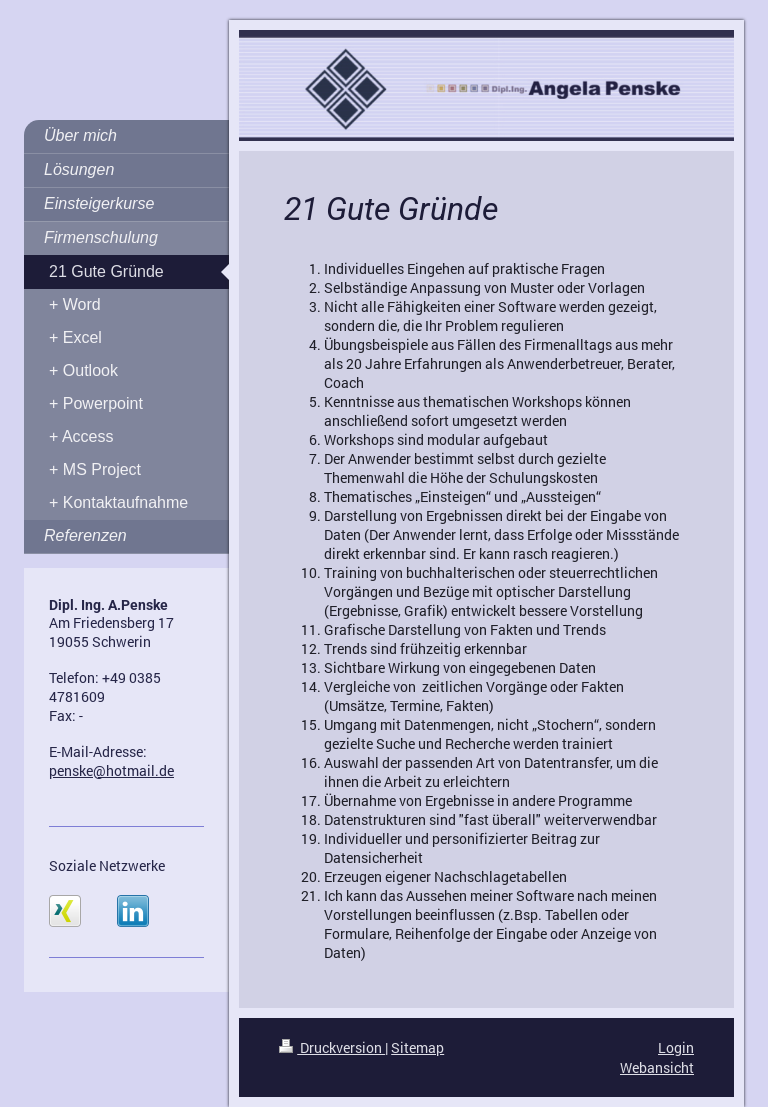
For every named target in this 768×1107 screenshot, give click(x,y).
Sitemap (417, 1047)
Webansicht (657, 1067)
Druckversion (332, 1047)
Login (676, 1047)
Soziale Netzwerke (107, 865)
